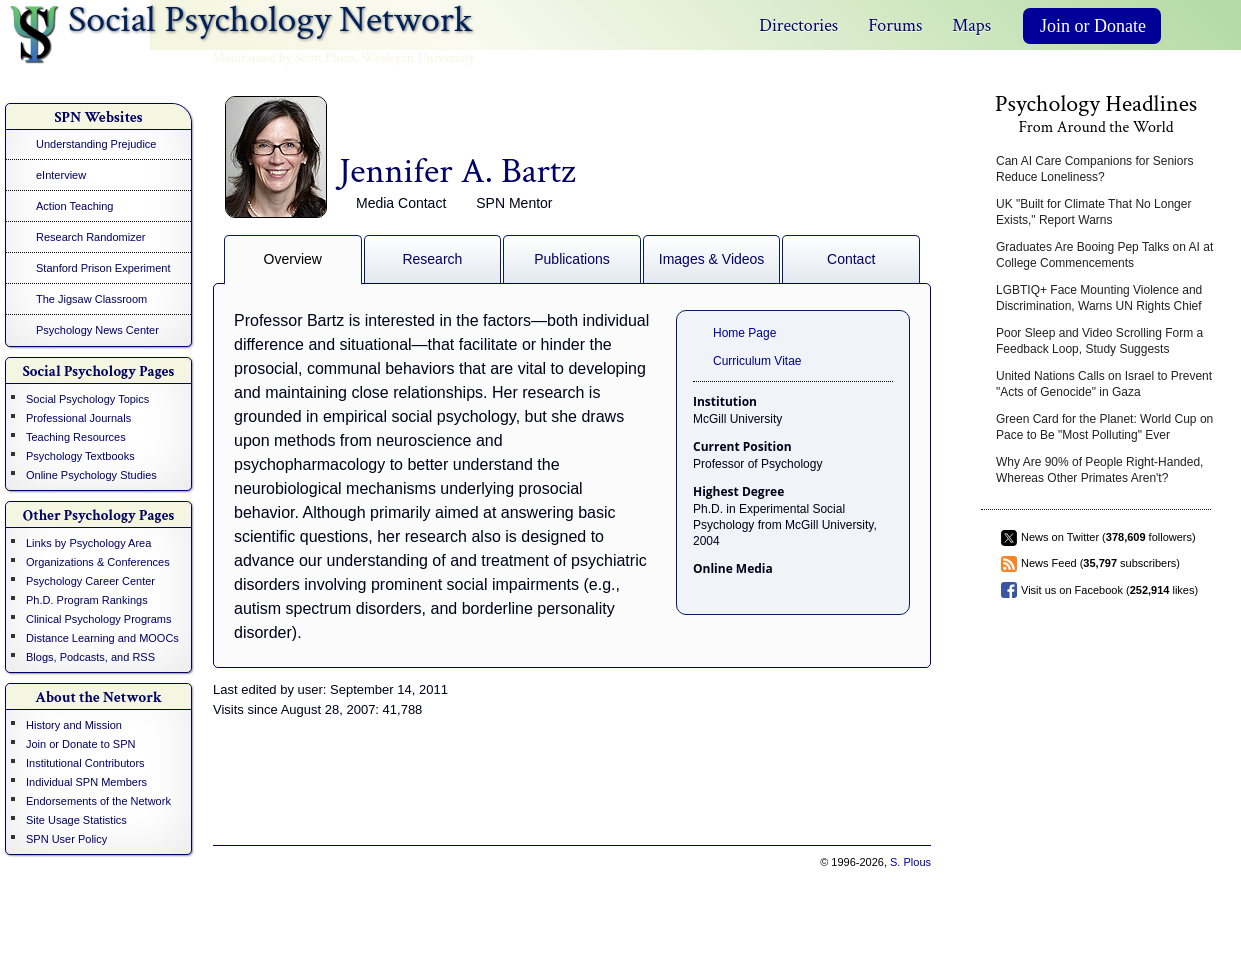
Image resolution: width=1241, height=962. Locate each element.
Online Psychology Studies (91, 475)
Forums (895, 25)
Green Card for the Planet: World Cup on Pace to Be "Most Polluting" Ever (1104, 427)
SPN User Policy (66, 839)
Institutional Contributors (85, 763)
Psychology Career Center (90, 581)
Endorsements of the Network (98, 801)
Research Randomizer (90, 237)
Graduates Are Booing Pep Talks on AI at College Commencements (1104, 255)
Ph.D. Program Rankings (87, 600)
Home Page (744, 333)
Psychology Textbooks (80, 456)
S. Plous (910, 862)
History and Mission (74, 725)
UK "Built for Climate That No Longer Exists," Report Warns (1093, 212)
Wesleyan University (418, 58)
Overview (293, 259)
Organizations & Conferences (98, 562)
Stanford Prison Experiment (103, 268)
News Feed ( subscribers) (1100, 563)
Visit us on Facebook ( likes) (1109, 590)
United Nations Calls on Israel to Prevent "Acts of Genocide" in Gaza (1104, 384)
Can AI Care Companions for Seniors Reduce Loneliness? (1094, 169)
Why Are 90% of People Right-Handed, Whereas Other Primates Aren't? (1099, 470)
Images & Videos (712, 259)
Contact (851, 259)
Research (432, 259)
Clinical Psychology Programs (99, 619)
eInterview (61, 175)
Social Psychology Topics (87, 399)
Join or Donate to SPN (80, 744)
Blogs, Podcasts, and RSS (90, 657)
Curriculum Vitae (757, 361)
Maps (971, 25)
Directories (798, 25)
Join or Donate (1093, 26)
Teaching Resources (76, 437)
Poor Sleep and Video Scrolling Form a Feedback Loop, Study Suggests (1099, 341)
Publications (572, 259)
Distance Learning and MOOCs (102, 638)
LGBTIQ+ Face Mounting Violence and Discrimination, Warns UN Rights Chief (1099, 298)
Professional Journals (78, 418)
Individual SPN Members (86, 782)
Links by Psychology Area (88, 543)
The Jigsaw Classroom (91, 299)
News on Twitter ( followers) (1108, 537)
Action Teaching (74, 206)
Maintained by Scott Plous (283, 58)
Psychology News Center (97, 330)
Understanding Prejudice (96, 144)
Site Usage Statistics (76, 820)
